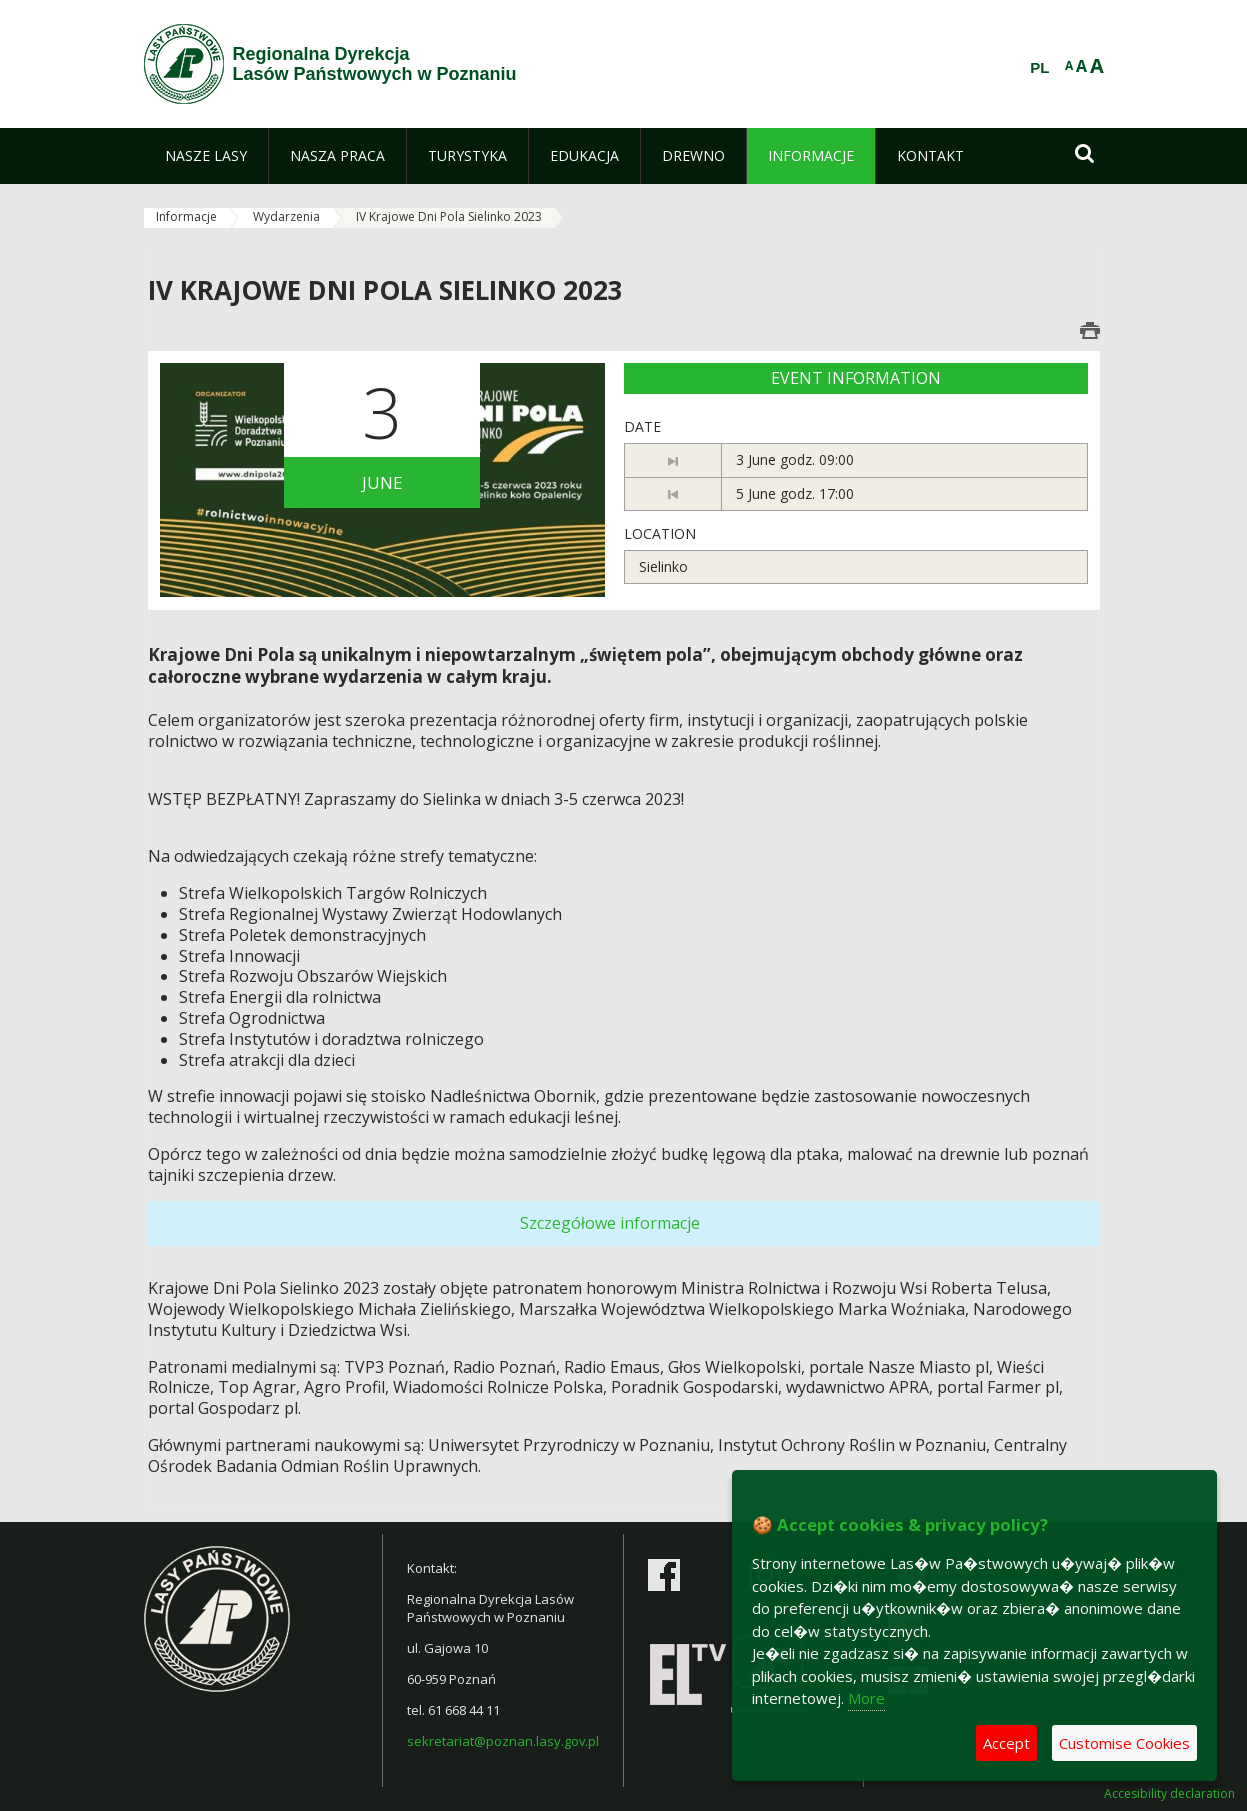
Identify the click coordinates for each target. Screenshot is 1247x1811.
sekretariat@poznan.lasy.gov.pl (503, 1741)
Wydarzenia (286, 216)
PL (1039, 68)
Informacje (186, 216)
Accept (1006, 1743)
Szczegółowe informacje (610, 1223)
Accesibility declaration (1169, 1794)
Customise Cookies (1124, 1743)
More (866, 1698)
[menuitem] (206, 156)
